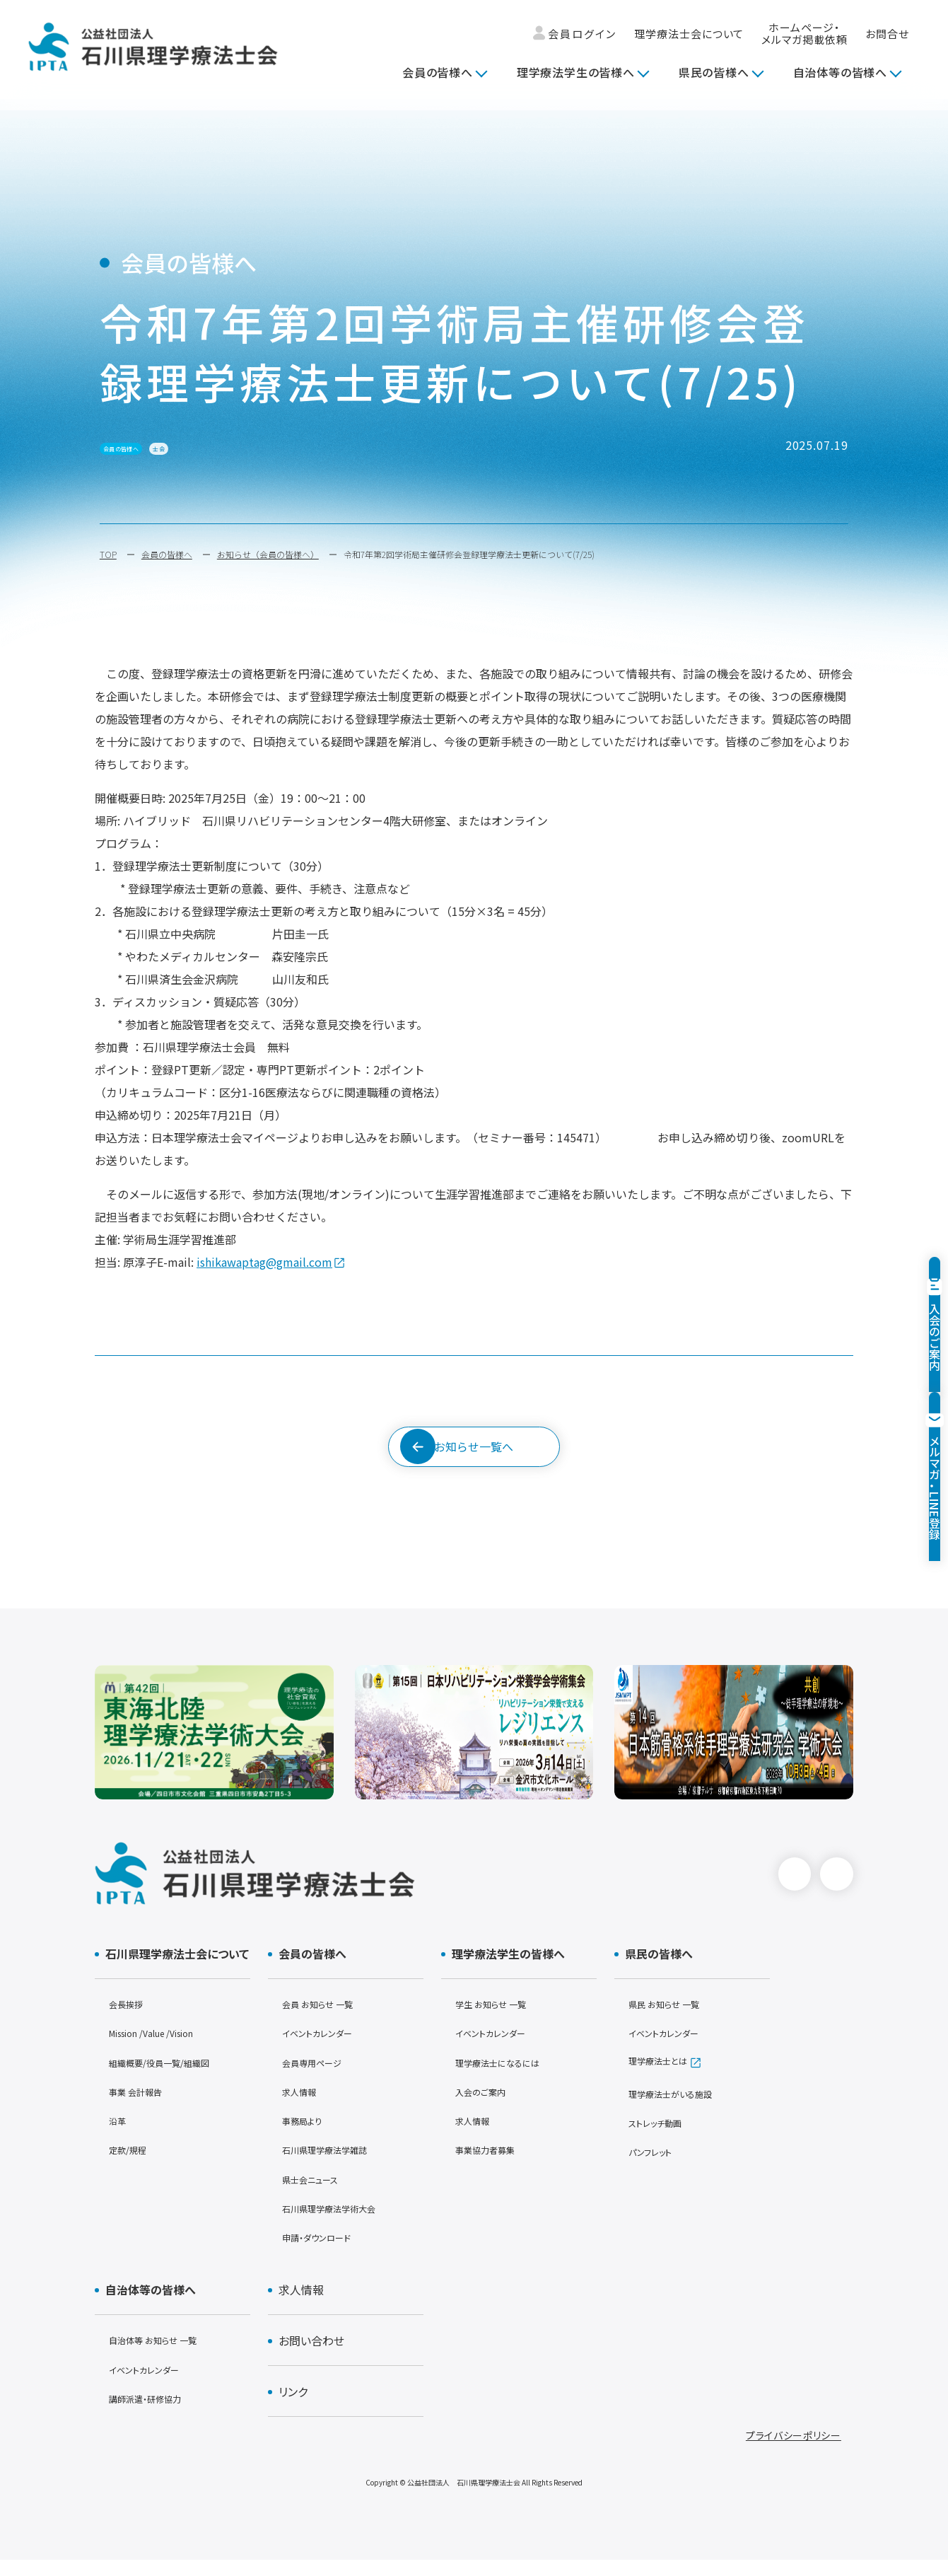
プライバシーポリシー (793, 2451)
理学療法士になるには (506, 2078)
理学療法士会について (689, 33)
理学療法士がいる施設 (680, 2109)
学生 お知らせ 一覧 (498, 2019)
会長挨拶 (130, 2019)
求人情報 (303, 2107)
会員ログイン (574, 33)
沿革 (119, 2136)
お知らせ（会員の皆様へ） (268, 554)
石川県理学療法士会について (172, 1969)
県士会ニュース (317, 2195)
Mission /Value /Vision (163, 2048)
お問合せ (887, 33)
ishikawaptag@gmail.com (264, 1261)
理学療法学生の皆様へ (576, 72)
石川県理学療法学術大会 (340, 2224)
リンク (288, 2407)
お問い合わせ (306, 2356)
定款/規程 (132, 2165)
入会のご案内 (486, 2107)
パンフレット (656, 2167)
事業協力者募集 (492, 2165)
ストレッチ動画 (661, 2138)
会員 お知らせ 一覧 (325, 2019)
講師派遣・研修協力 (154, 2414)
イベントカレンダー (325, 2048)
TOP (108, 554)
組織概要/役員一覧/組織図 (171, 2078)
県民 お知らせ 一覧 (671, 2019)
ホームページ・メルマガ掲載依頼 (804, 33)
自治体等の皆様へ (840, 72)
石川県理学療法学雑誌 (335, 2165)
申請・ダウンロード (325, 2253)
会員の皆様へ (437, 72)
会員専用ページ (319, 2078)
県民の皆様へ (714, 72)
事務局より (307, 2136)
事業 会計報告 (142, 2107)
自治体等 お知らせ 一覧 (162, 2355)
